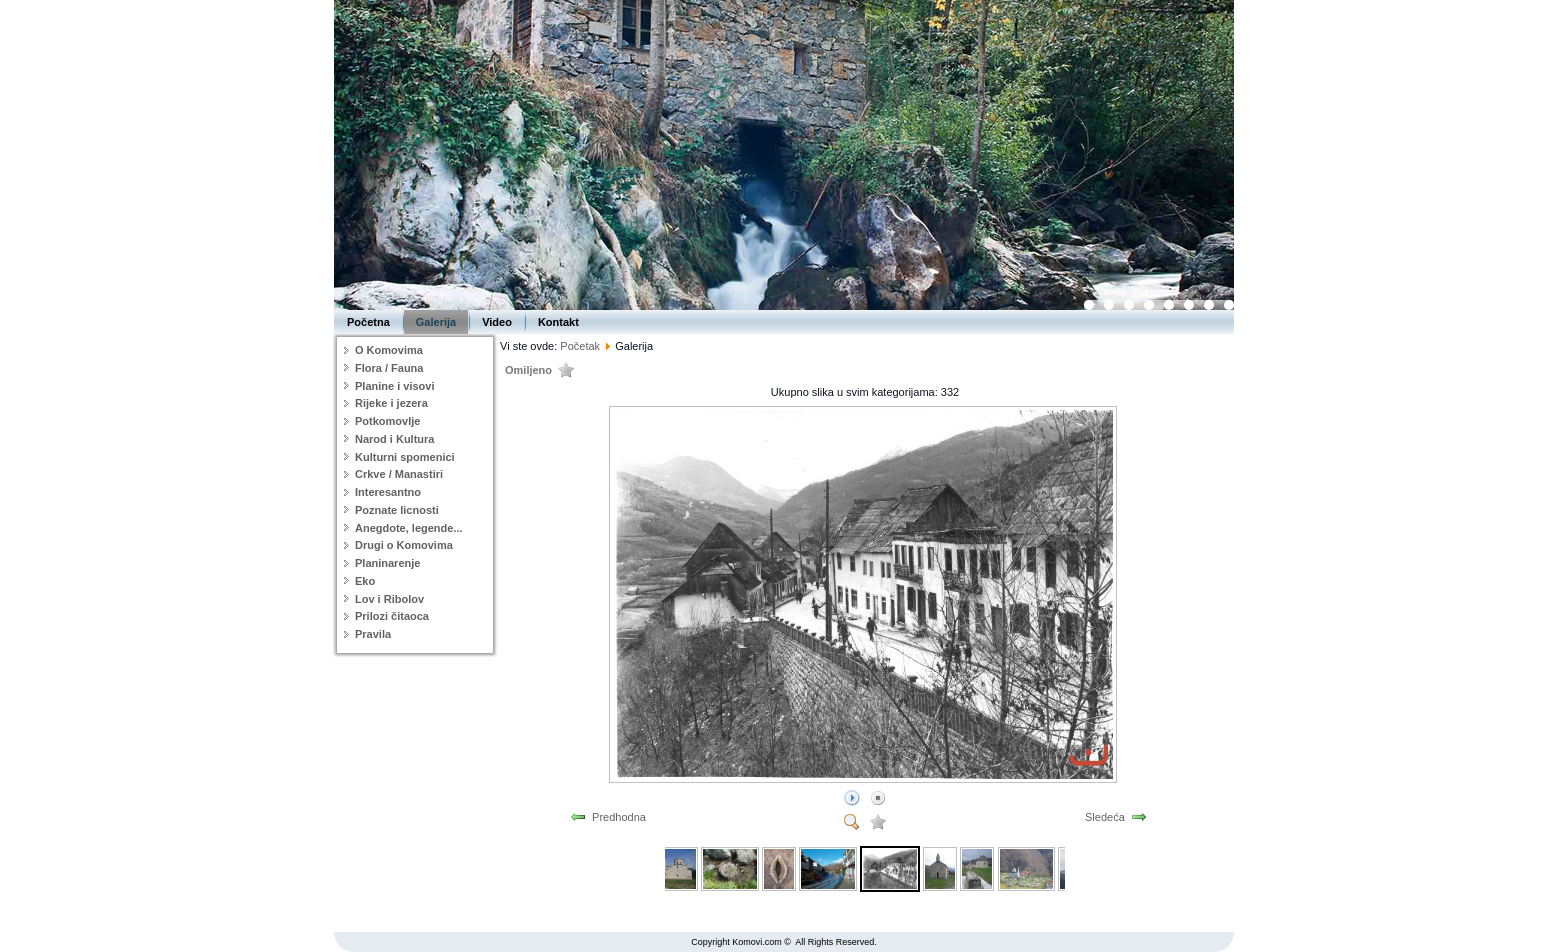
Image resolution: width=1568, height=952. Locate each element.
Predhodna (619, 817)
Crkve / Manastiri (399, 474)
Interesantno (388, 492)
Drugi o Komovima (404, 545)
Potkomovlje (387, 421)
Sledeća (1105, 817)
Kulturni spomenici (405, 457)
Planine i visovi (394, 386)
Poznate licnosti (397, 510)
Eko (365, 581)
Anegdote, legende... (409, 528)
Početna (368, 322)
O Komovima (389, 350)
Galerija (436, 322)
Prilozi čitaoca (392, 616)
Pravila (373, 634)
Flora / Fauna (389, 368)
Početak (580, 346)
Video (497, 322)
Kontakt (558, 322)
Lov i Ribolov (389, 599)
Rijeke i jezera (391, 403)
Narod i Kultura (394, 439)
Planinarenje (387, 563)
